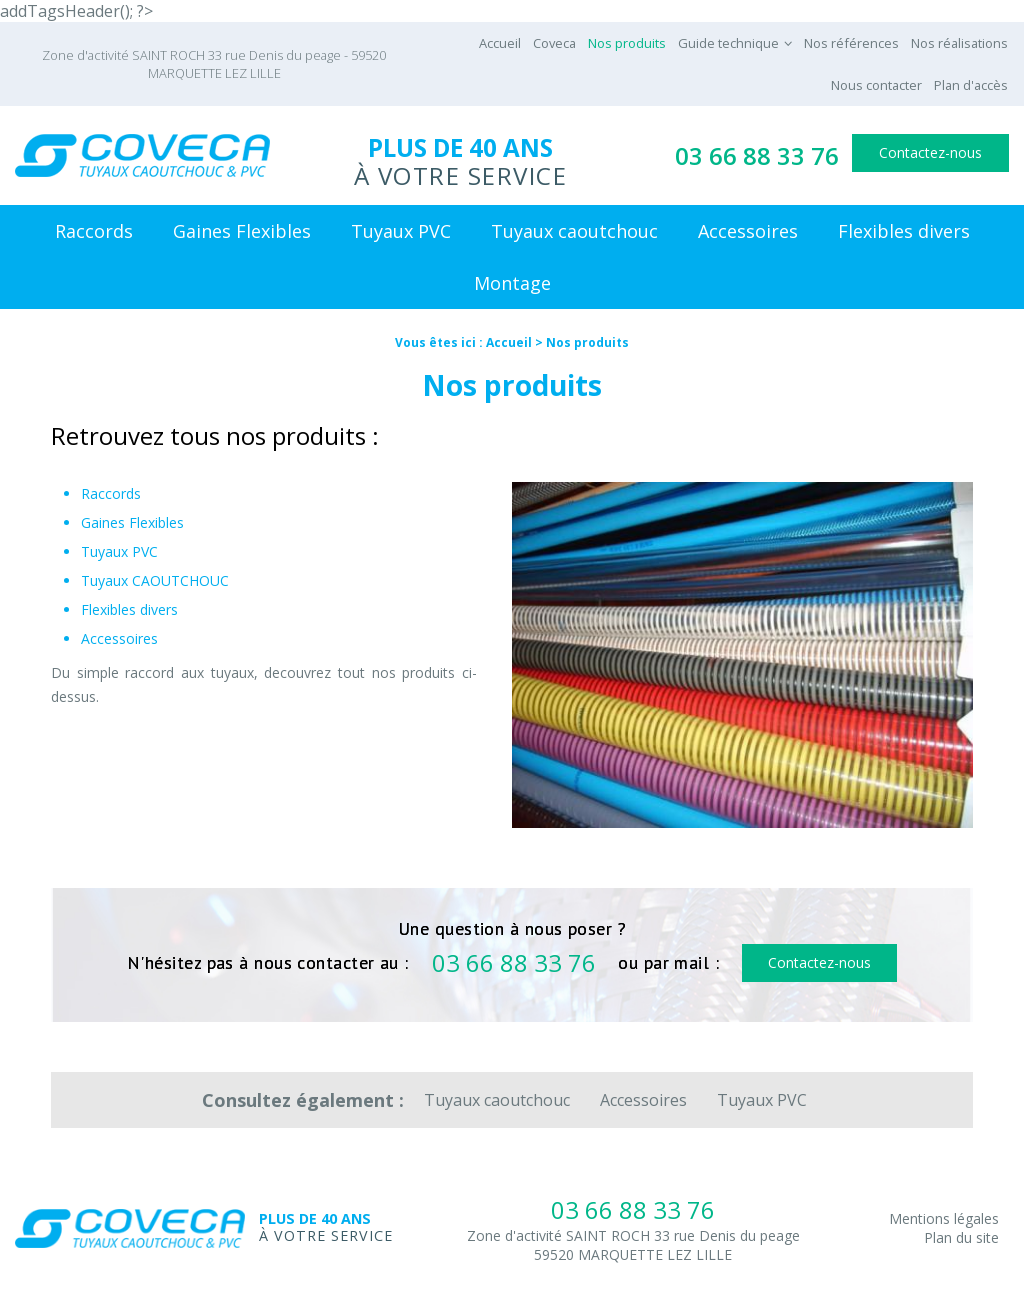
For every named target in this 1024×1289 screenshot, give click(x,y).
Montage (512, 283)
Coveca (554, 43)
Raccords (94, 231)
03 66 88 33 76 (757, 155)
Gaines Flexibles (242, 231)
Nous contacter (876, 85)
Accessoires (748, 231)
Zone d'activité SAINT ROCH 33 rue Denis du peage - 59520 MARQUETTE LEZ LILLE (214, 64)
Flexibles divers (904, 231)
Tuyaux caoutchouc (574, 231)
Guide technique (728, 43)
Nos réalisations (959, 43)
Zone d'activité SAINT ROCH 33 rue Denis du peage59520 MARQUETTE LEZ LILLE (633, 1245)
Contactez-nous (930, 152)
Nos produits (627, 43)
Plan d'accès (971, 85)
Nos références (851, 43)
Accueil (500, 43)
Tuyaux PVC (401, 231)
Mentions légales (944, 1218)
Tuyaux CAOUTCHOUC (155, 580)
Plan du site (961, 1237)
